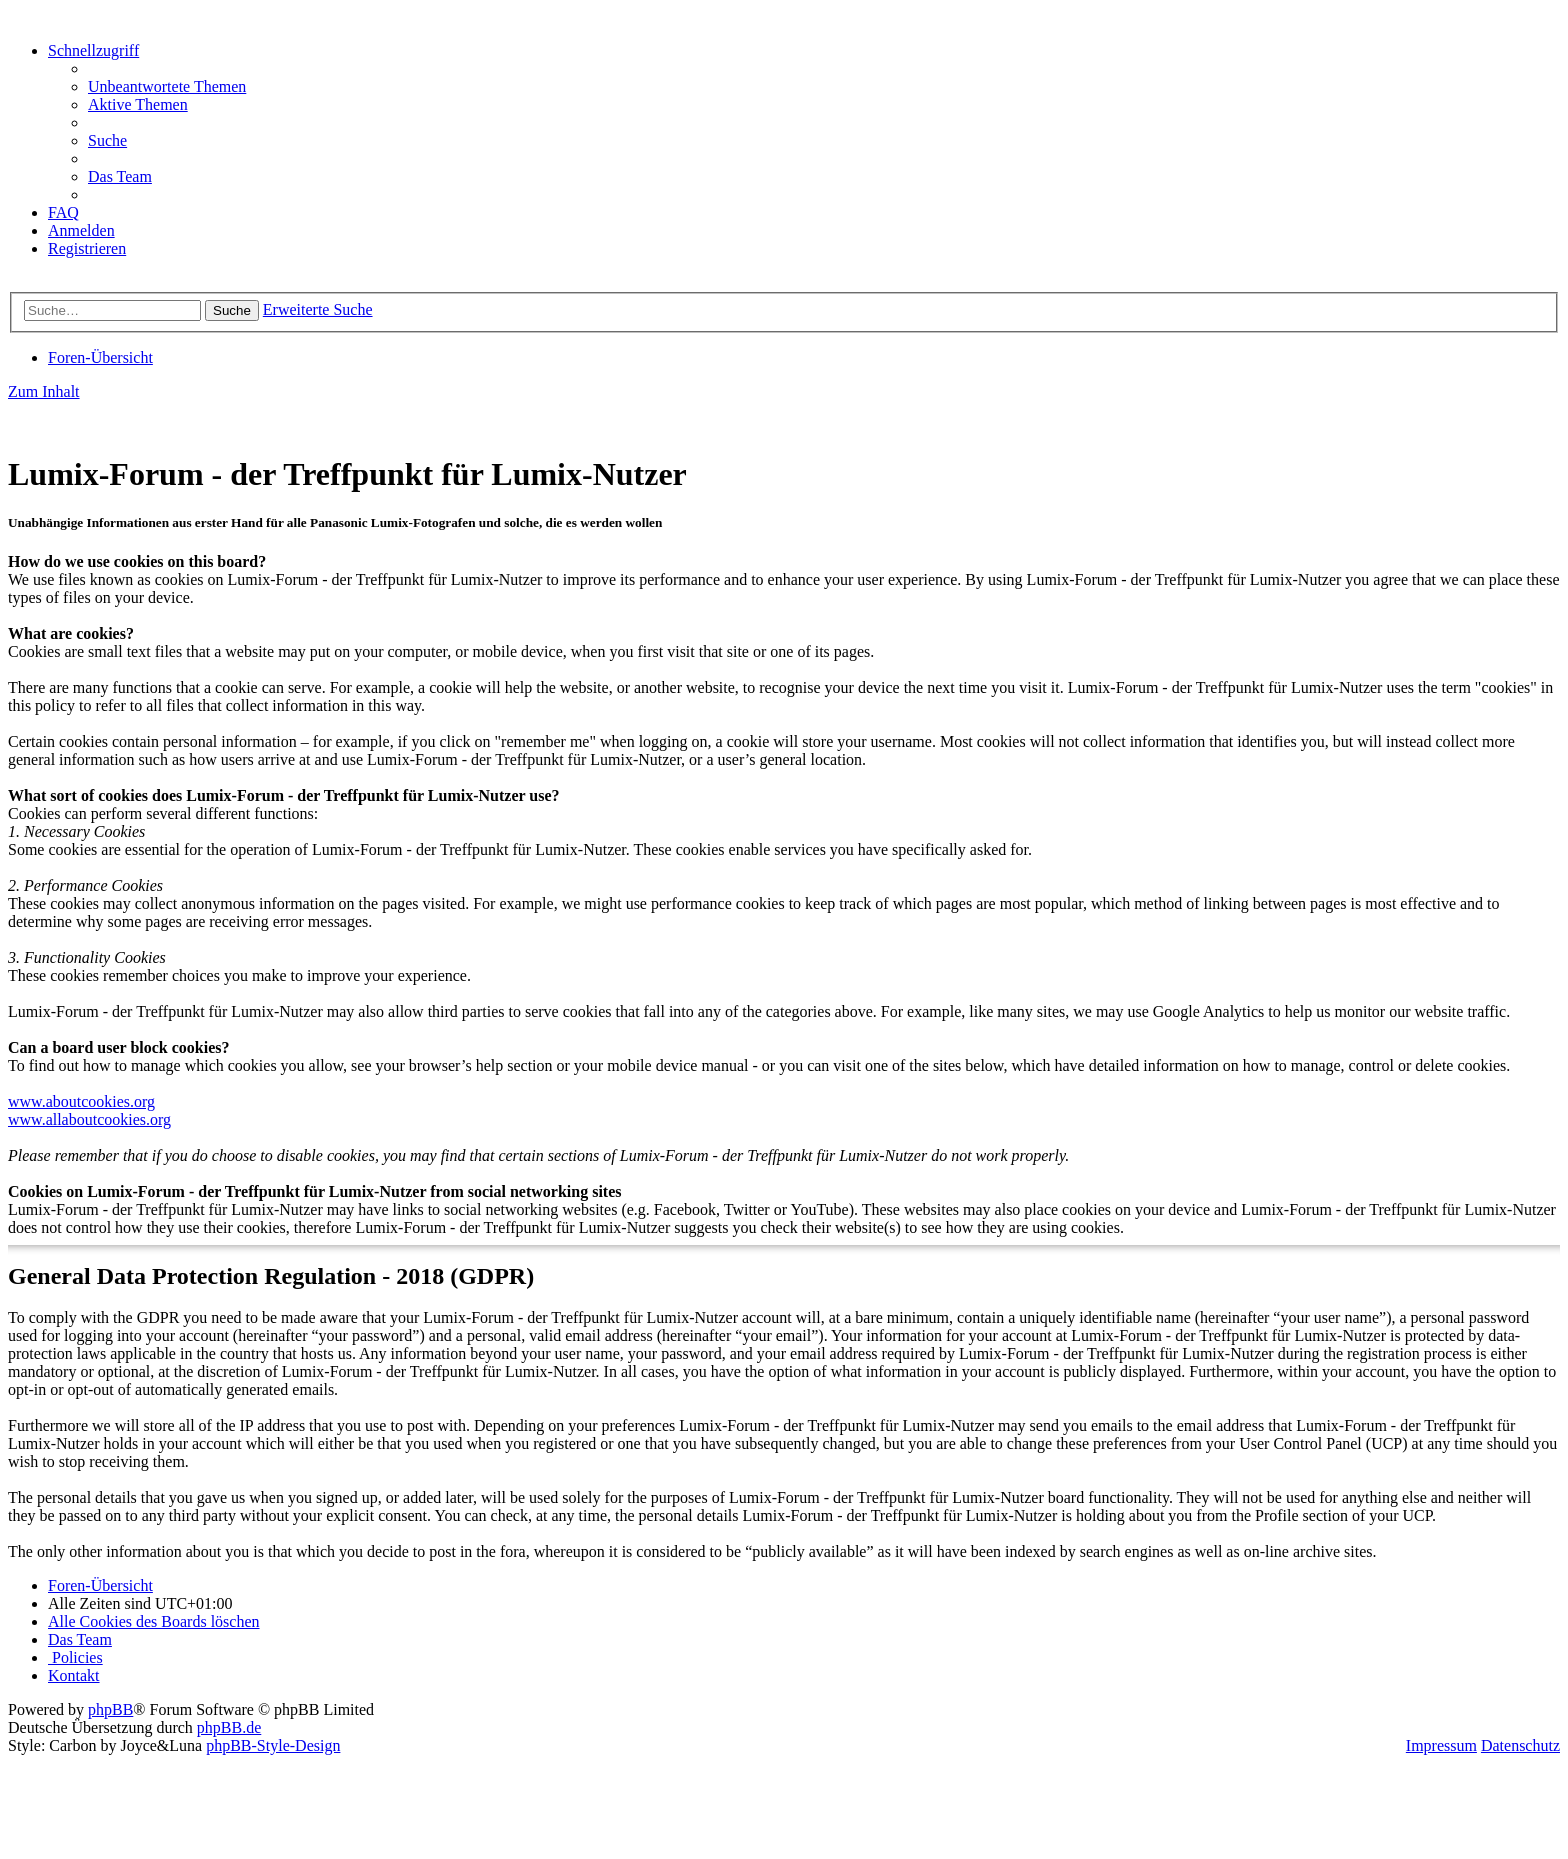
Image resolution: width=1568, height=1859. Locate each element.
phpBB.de (229, 1727)
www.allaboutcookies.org (89, 1119)
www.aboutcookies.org (81, 1101)
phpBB (110, 1709)
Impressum (1441, 1745)
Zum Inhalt (44, 391)
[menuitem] (167, 86)
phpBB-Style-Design (273, 1745)
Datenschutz (1520, 1745)
